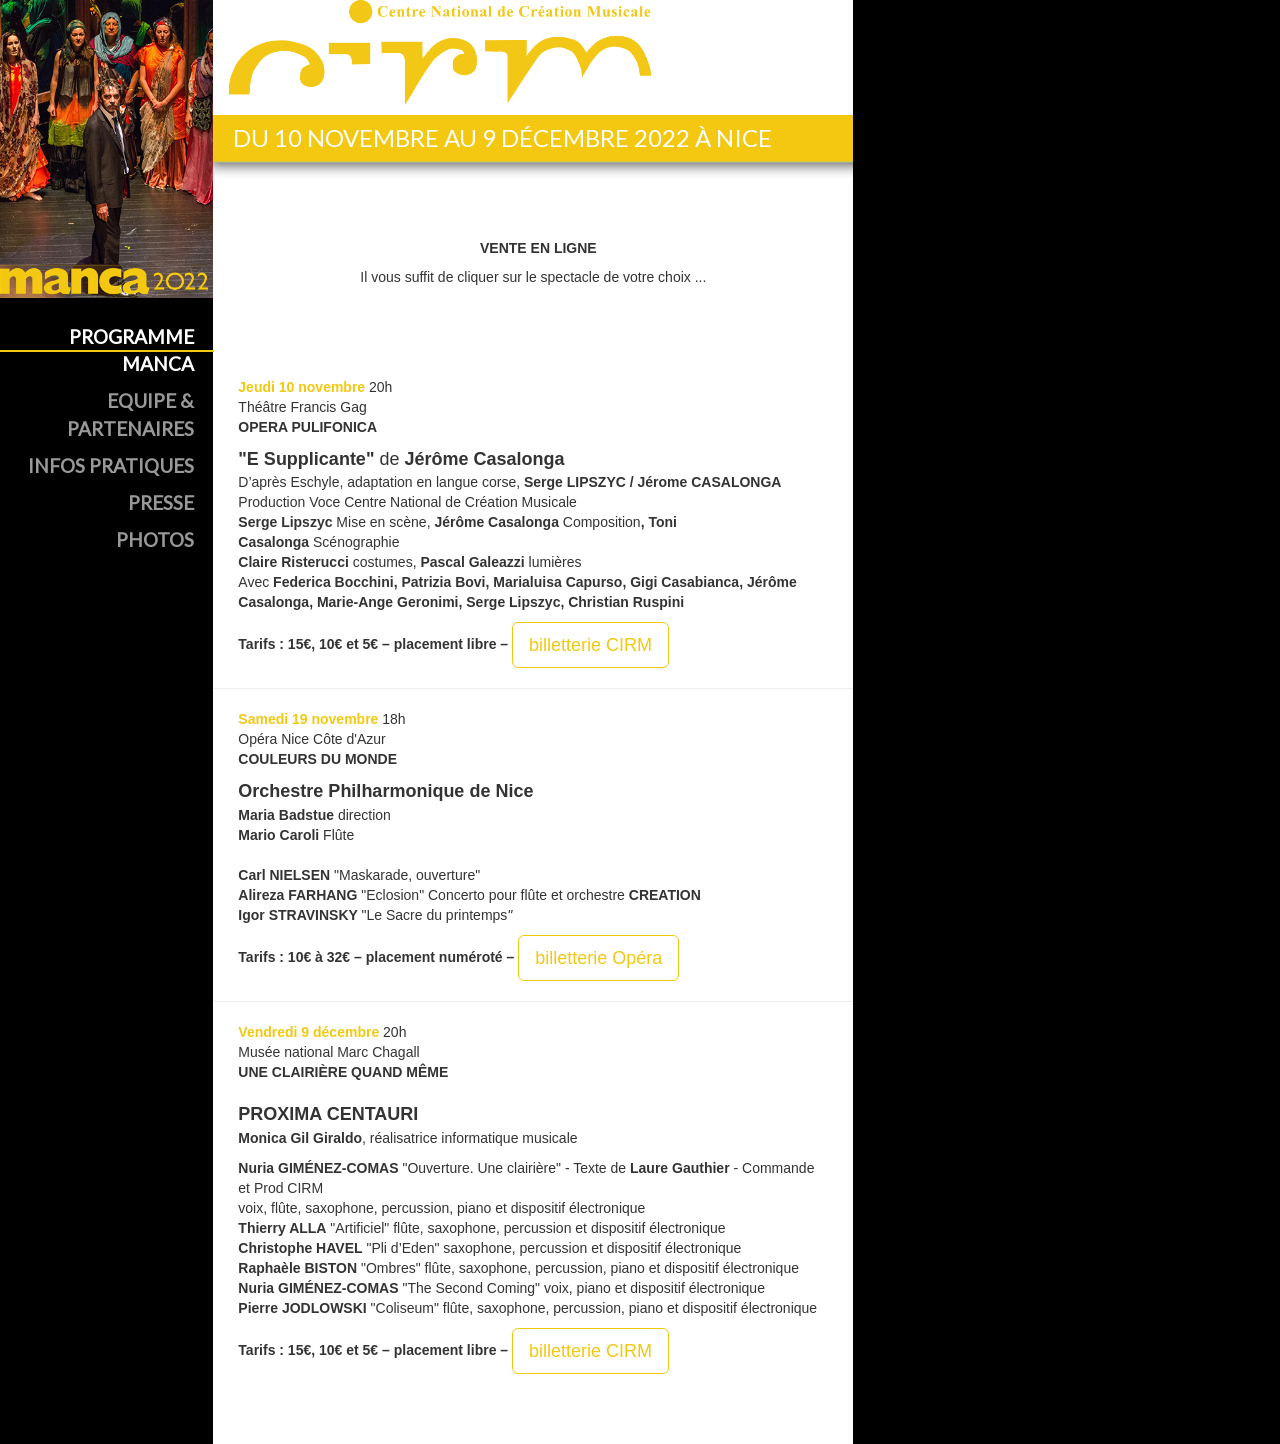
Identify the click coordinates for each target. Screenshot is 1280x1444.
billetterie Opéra (598, 958)
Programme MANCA (131, 350)
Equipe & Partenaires (130, 414)
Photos (155, 539)
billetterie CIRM (590, 645)
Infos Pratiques (111, 465)
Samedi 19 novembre (308, 719)
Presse (161, 502)
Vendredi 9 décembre (308, 1032)
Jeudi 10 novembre (301, 387)
